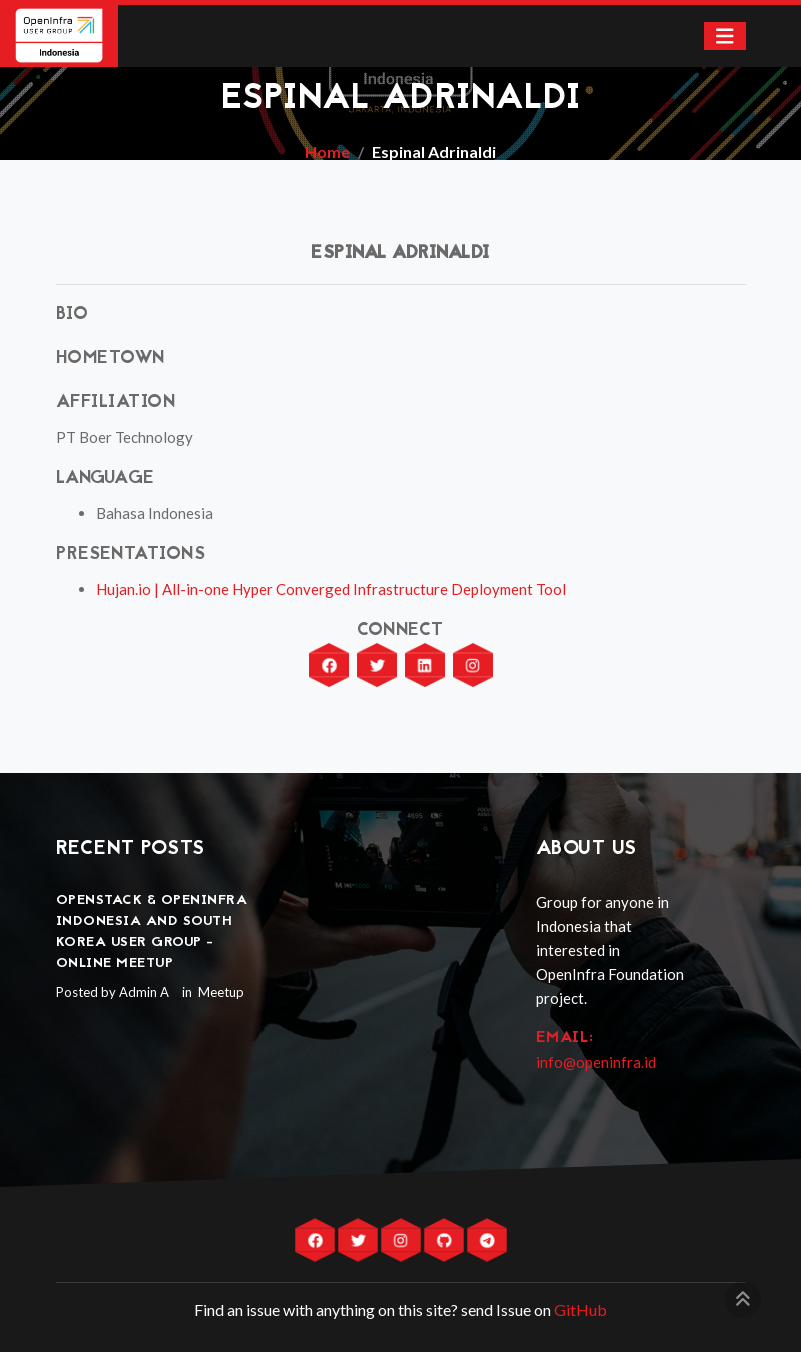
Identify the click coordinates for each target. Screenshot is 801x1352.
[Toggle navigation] (725, 36)
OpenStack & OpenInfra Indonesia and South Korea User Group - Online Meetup (152, 932)
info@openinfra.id (596, 1062)
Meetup (219, 992)
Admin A (144, 992)
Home (327, 151)
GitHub (580, 1309)
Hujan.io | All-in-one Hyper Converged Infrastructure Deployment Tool (331, 589)
